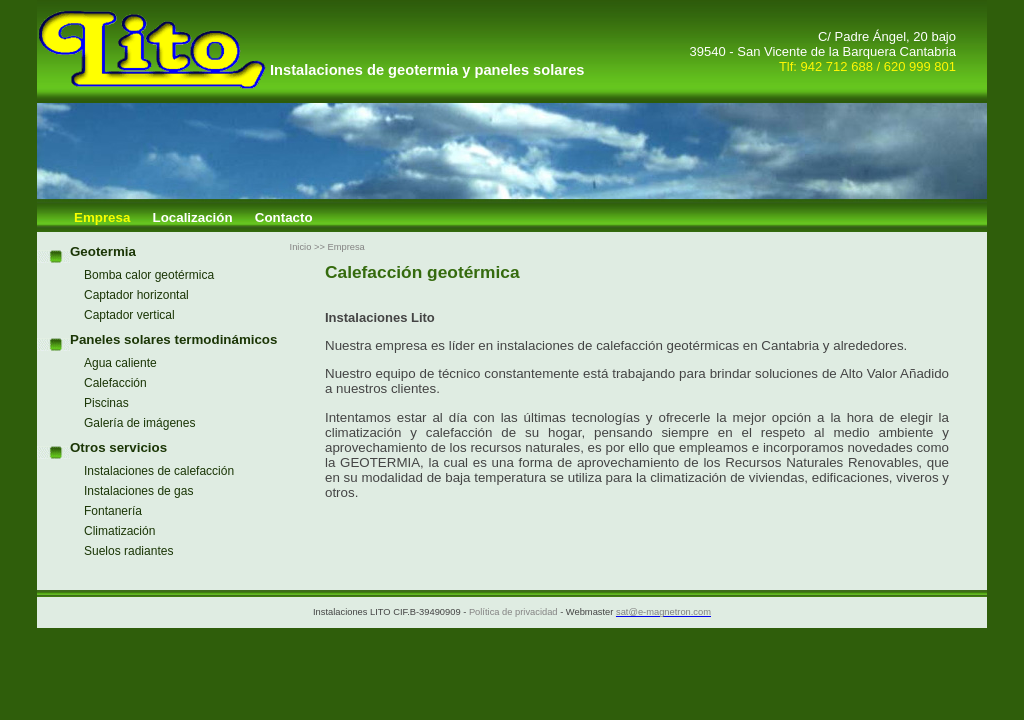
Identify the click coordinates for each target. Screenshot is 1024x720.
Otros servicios (118, 447)
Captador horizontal (136, 295)
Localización (193, 217)
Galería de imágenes (139, 423)
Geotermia (103, 251)
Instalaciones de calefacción (159, 471)
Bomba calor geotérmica (149, 275)
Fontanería (113, 511)
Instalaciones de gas (138, 491)
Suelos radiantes (128, 551)
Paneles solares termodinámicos (173, 339)
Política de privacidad (513, 612)
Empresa (102, 217)
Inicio (301, 247)
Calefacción (115, 383)
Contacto (284, 217)
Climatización (119, 531)
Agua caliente (120, 363)
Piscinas (106, 403)
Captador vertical (129, 315)
